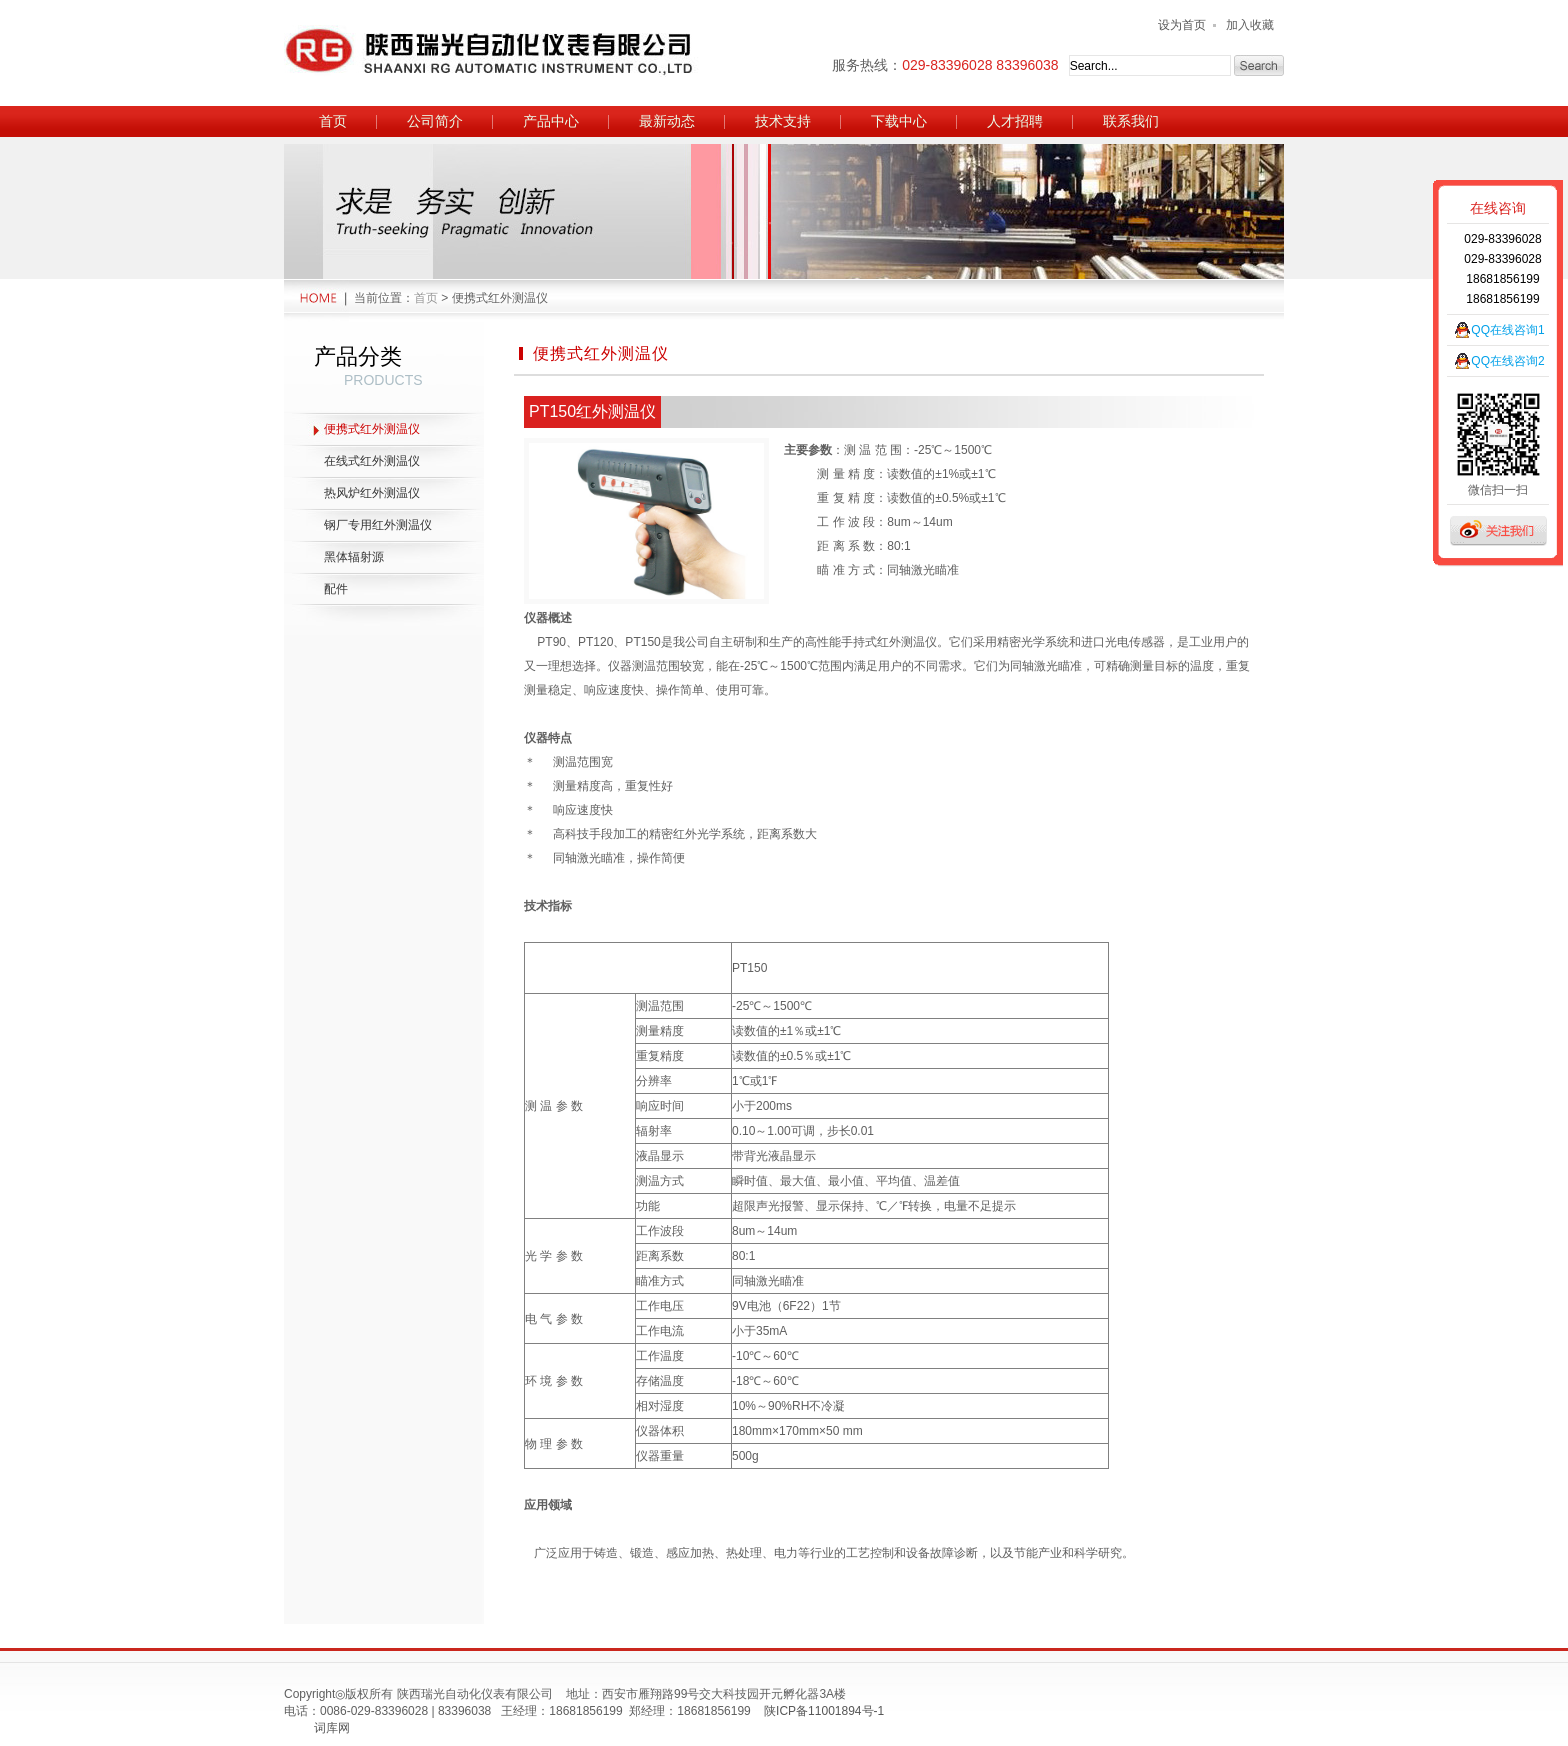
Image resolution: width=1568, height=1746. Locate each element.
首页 (333, 121)
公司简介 (435, 121)
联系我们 (1131, 121)
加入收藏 (1250, 25)
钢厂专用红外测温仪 (378, 525)
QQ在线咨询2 (1507, 361)
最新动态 (667, 121)
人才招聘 (1015, 121)
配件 (336, 589)
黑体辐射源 (354, 557)
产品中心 (551, 121)
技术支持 (783, 121)
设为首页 (1182, 25)
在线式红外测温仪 (372, 461)
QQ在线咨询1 (1507, 330)
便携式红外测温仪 (372, 429)
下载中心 (899, 121)
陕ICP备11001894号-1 (824, 1711)
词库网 (332, 1728)
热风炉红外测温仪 (372, 493)
